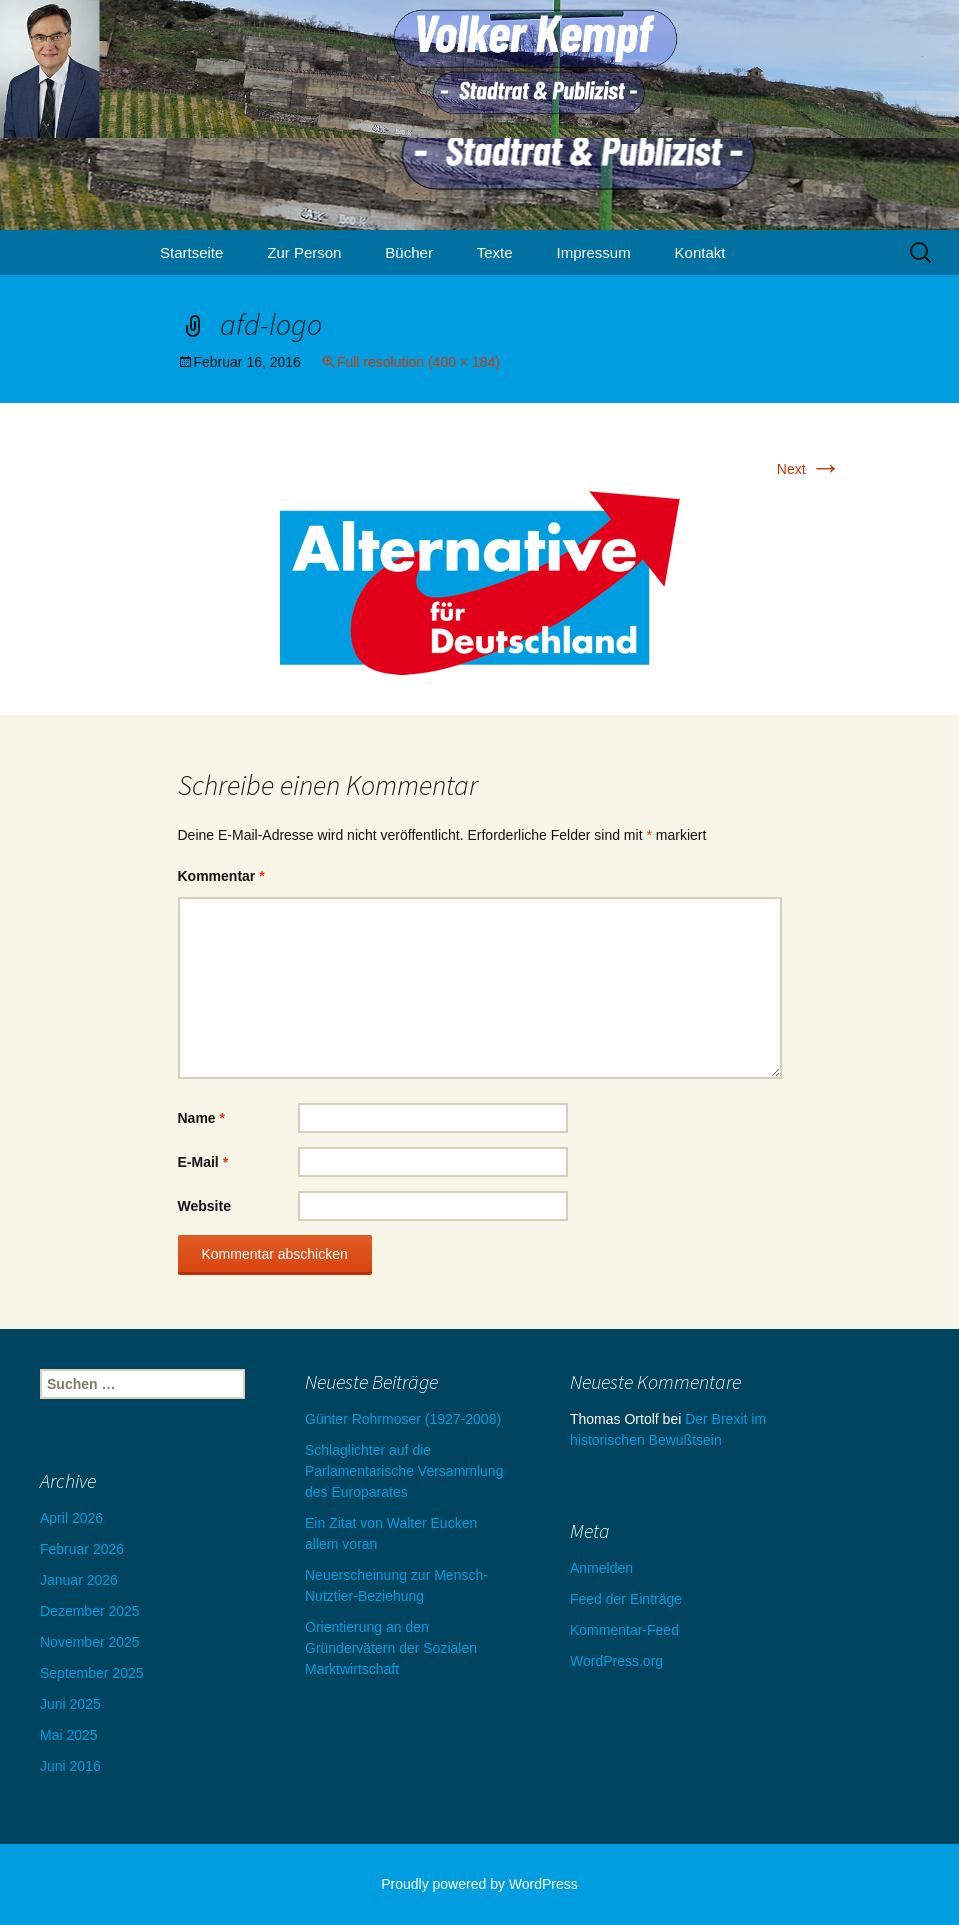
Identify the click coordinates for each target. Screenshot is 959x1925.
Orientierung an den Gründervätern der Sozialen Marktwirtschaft (391, 1648)
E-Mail (203, 1162)
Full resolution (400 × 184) (418, 362)
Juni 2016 (70, 1766)
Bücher (409, 252)
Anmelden (601, 1568)
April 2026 (71, 1518)
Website (204, 1206)
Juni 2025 (70, 1704)
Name (201, 1118)
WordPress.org (616, 1661)
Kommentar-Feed (624, 1630)
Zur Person (304, 252)
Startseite (191, 252)
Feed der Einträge (626, 1599)
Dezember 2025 (90, 1611)
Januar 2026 (79, 1580)
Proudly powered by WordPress (479, 1884)
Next (809, 469)
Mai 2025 (69, 1735)
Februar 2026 (82, 1549)
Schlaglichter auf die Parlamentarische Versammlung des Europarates (404, 1471)
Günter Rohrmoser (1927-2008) (403, 1419)
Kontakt (700, 252)
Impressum (594, 252)
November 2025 (90, 1642)
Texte (495, 252)
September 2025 (92, 1673)
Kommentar (221, 876)
